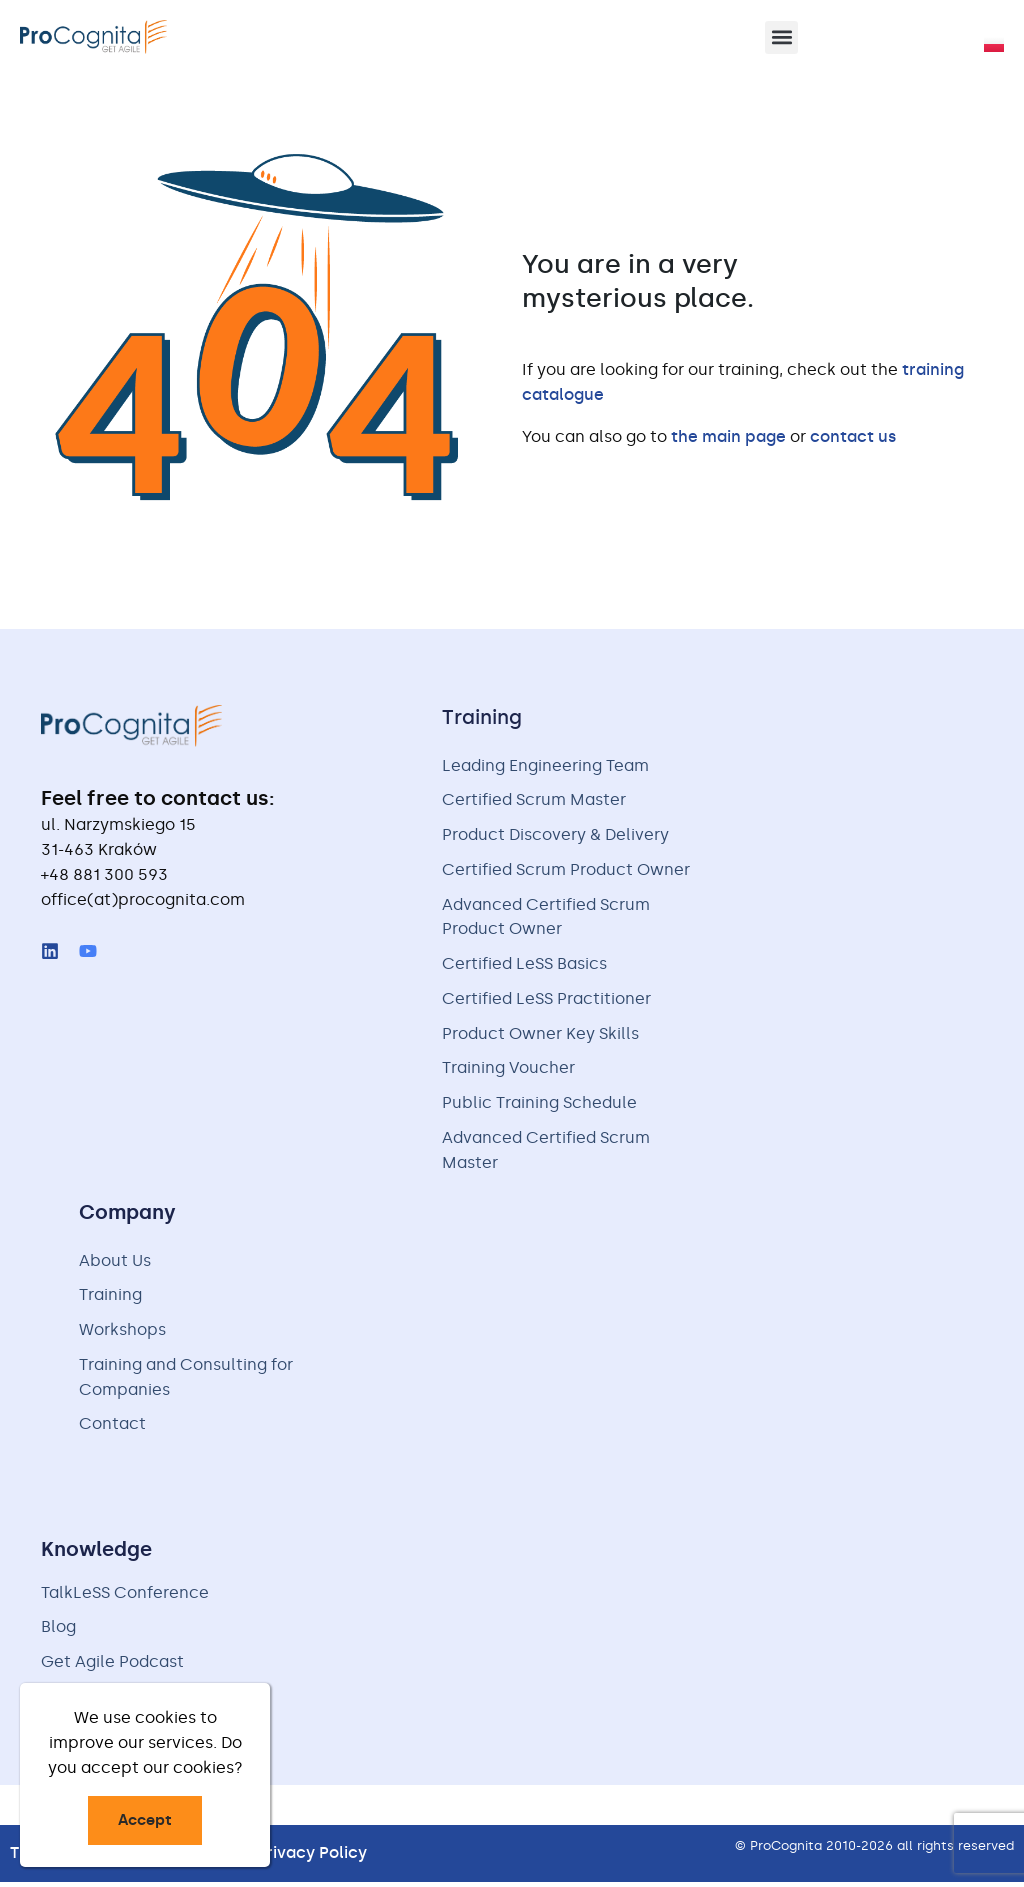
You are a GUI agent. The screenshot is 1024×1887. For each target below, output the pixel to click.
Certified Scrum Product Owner (566, 871)
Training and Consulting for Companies (186, 1382)
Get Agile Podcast (112, 1667)
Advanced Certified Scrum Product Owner (546, 919)
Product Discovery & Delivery (555, 836)
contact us (853, 436)
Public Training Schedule (539, 1106)
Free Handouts (99, 1702)
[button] (781, 37)
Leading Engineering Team (545, 766)
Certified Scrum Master (534, 801)
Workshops (122, 1334)
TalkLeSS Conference (125, 1597)
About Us (115, 1264)
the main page (728, 436)
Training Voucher (508, 1071)
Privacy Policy (311, 1858)
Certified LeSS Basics (524, 966)
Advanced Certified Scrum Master (546, 1154)
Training (110, 1299)
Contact (112, 1429)
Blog (58, 1632)
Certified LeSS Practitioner (546, 1001)
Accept (145, 1820)
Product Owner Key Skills (540, 1036)
